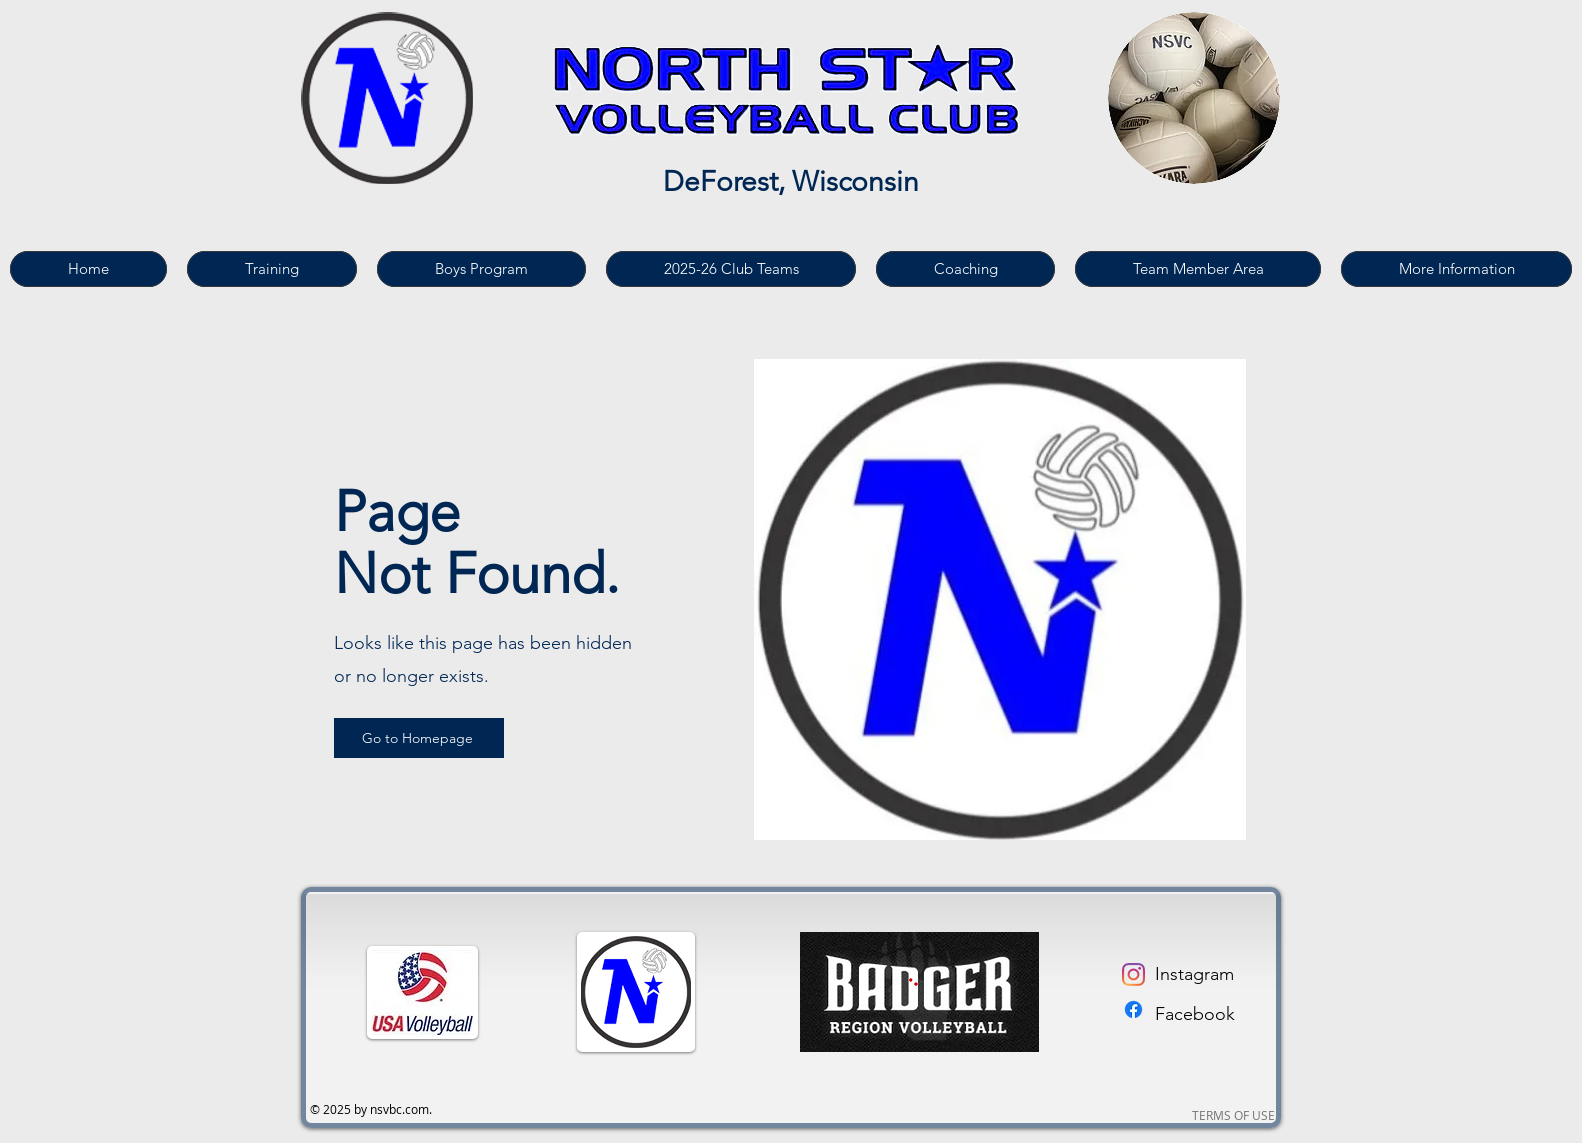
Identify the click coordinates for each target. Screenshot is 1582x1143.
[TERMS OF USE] (1233, 1116)
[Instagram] (1133, 974)
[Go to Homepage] (419, 738)
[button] (272, 269)
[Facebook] (1133, 1009)
